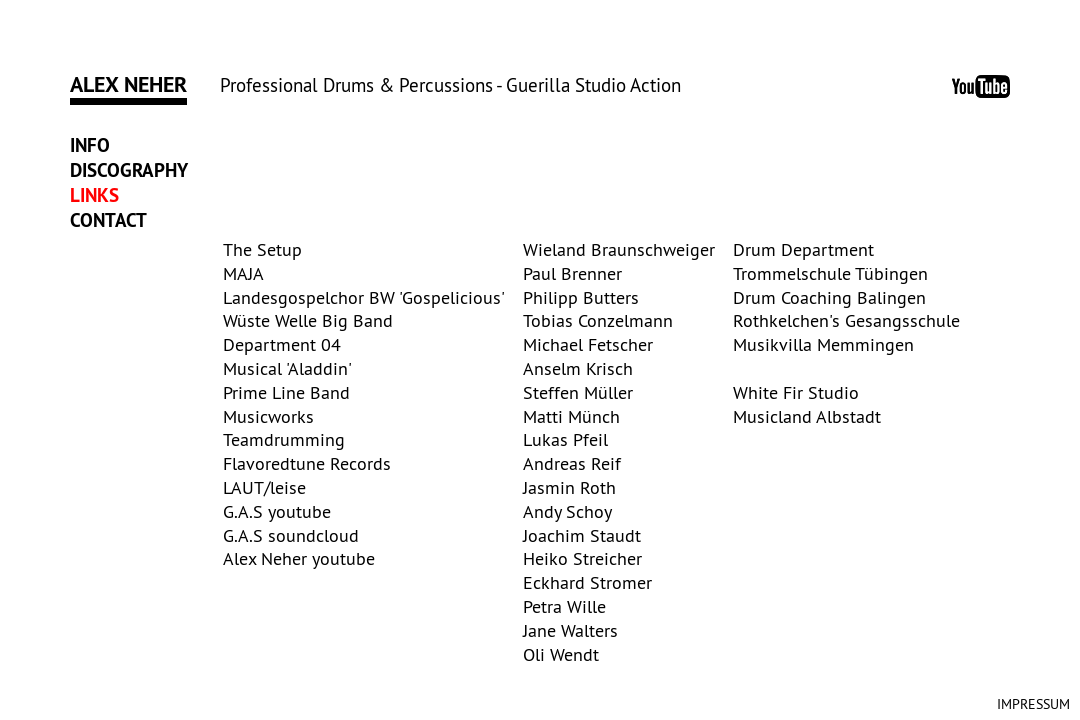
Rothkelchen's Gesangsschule (846, 320)
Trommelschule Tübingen (830, 273)
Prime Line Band (286, 392)
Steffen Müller (578, 392)
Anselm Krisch (578, 368)
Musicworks (268, 416)
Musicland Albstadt (807, 416)
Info (90, 145)
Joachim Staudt (582, 535)
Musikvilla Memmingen (823, 344)
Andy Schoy (567, 511)
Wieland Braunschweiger (619, 249)
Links (94, 195)
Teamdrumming (284, 439)
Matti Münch (571, 416)
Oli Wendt (561, 654)
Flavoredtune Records (307, 463)
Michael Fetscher (588, 344)
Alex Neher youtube (299, 558)
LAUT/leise (264, 487)
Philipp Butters (581, 297)
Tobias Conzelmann (598, 320)
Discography (129, 170)
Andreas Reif (572, 463)
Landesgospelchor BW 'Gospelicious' (364, 297)
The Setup (262, 249)
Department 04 (282, 344)
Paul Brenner (572, 273)
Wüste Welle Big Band (308, 320)
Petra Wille (564, 606)
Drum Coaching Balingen (829, 297)
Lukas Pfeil (565, 439)
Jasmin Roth (569, 487)
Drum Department (803, 249)
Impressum (1033, 704)
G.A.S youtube (277, 511)
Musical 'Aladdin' (287, 368)
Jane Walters (570, 630)
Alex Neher (128, 84)
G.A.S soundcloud (291, 535)
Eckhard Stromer (587, 582)
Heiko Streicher (582, 558)
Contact (108, 220)
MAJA (243, 273)
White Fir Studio (796, 392)
